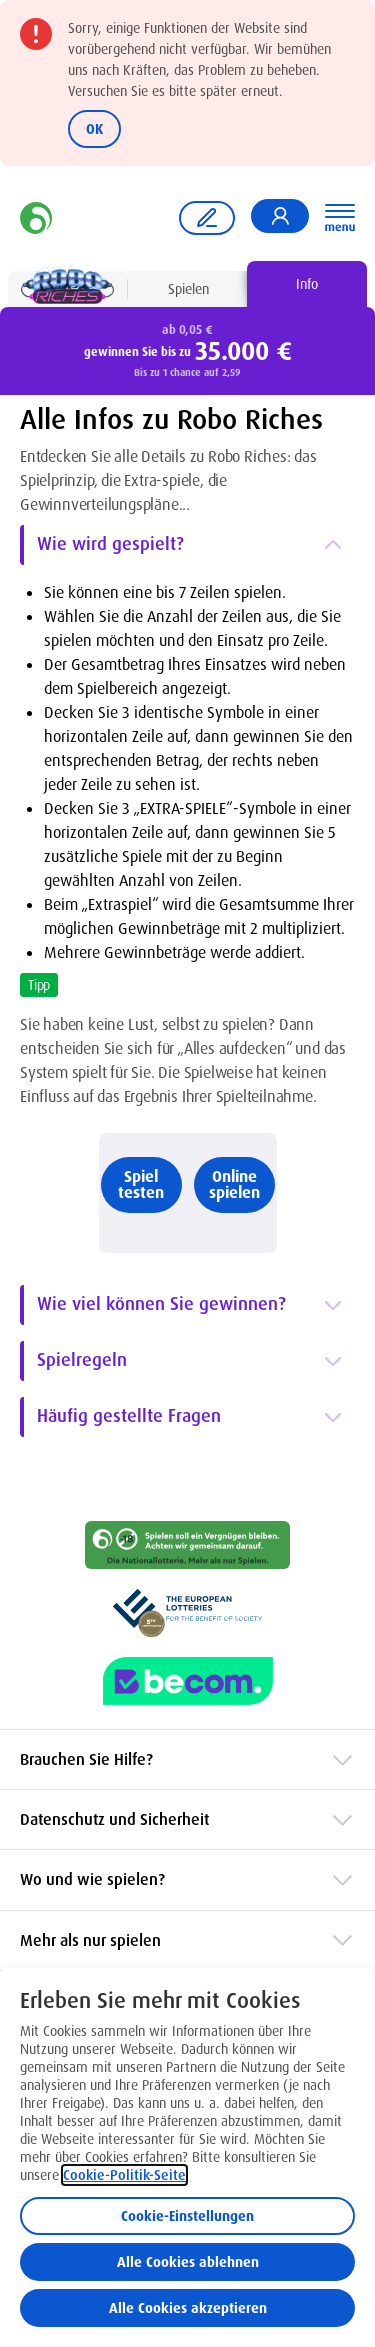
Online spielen (234, 1184)
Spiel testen (141, 1184)
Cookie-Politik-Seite (124, 2175)
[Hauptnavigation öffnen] (340, 218)
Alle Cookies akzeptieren (188, 2308)
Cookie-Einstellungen (187, 2216)
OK (94, 129)
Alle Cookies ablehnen (188, 2262)
